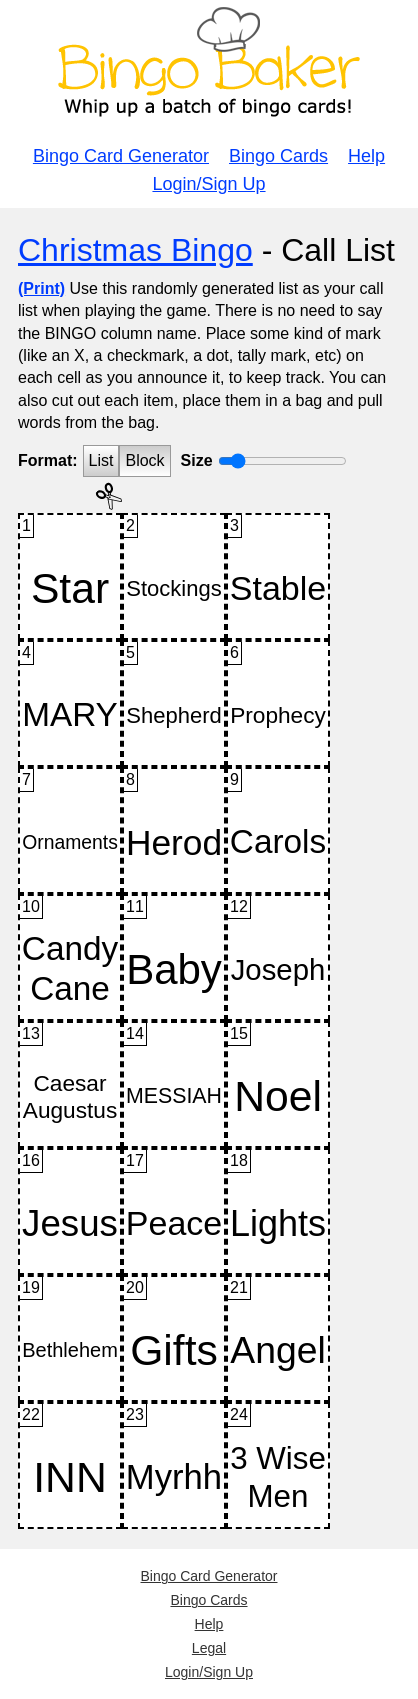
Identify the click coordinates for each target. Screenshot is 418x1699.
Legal (209, 1648)
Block (144, 460)
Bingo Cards (278, 156)
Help (366, 156)
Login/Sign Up (208, 184)
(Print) (41, 288)
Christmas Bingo (135, 250)
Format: (48, 460)
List (101, 460)
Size (197, 460)
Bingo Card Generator (121, 156)
